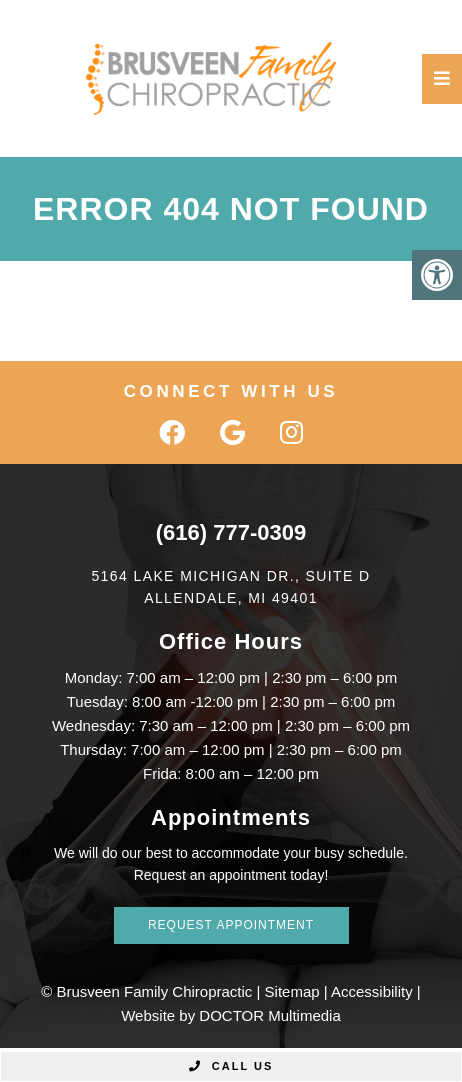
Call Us (231, 1066)
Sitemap (292, 991)
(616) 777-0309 (231, 532)
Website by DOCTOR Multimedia (231, 1015)
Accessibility (372, 991)
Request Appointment (231, 925)
